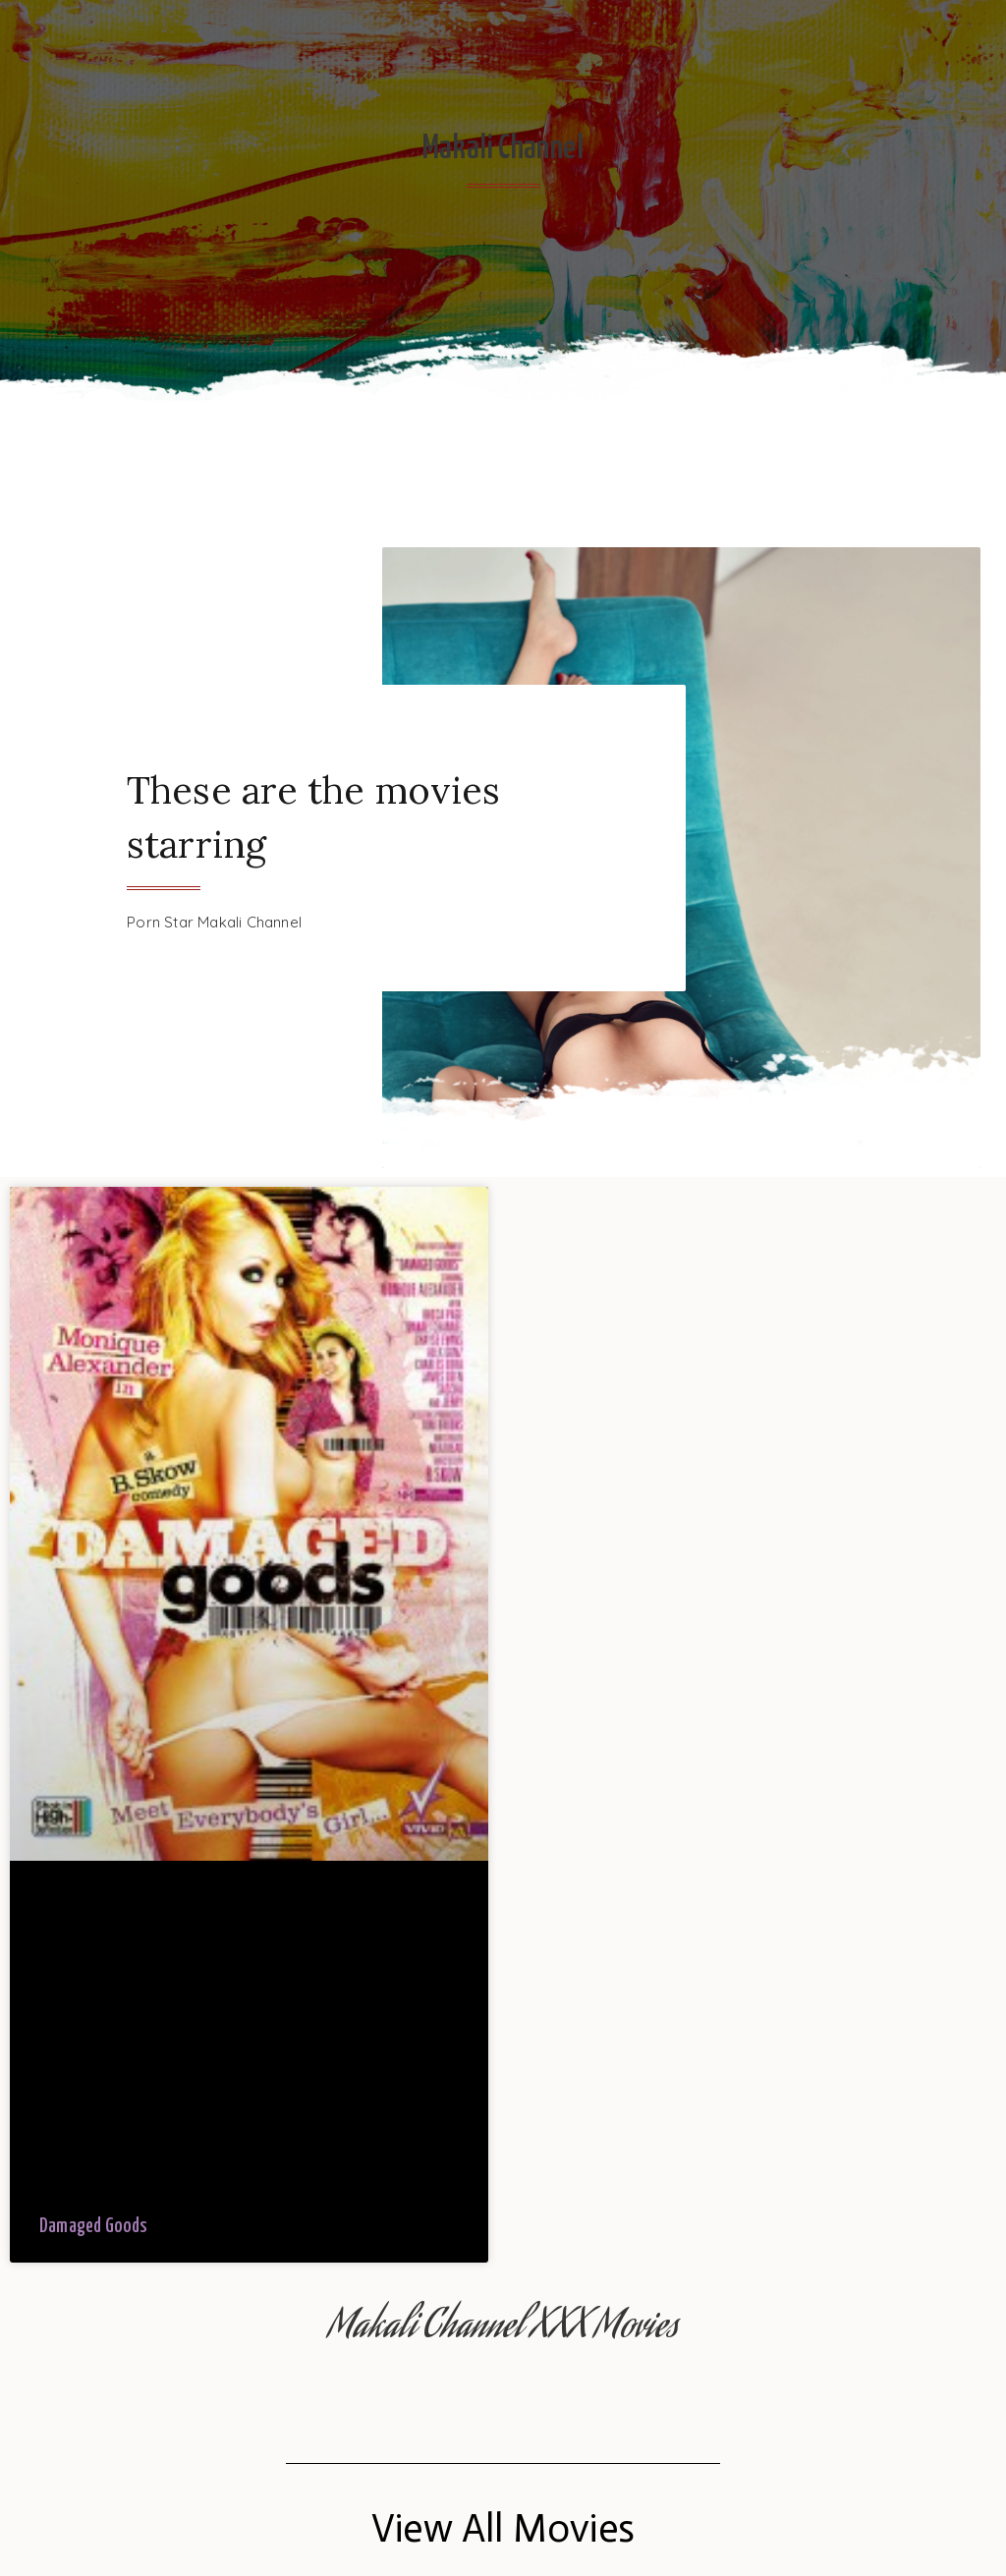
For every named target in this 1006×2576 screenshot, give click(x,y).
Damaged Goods (93, 2226)
